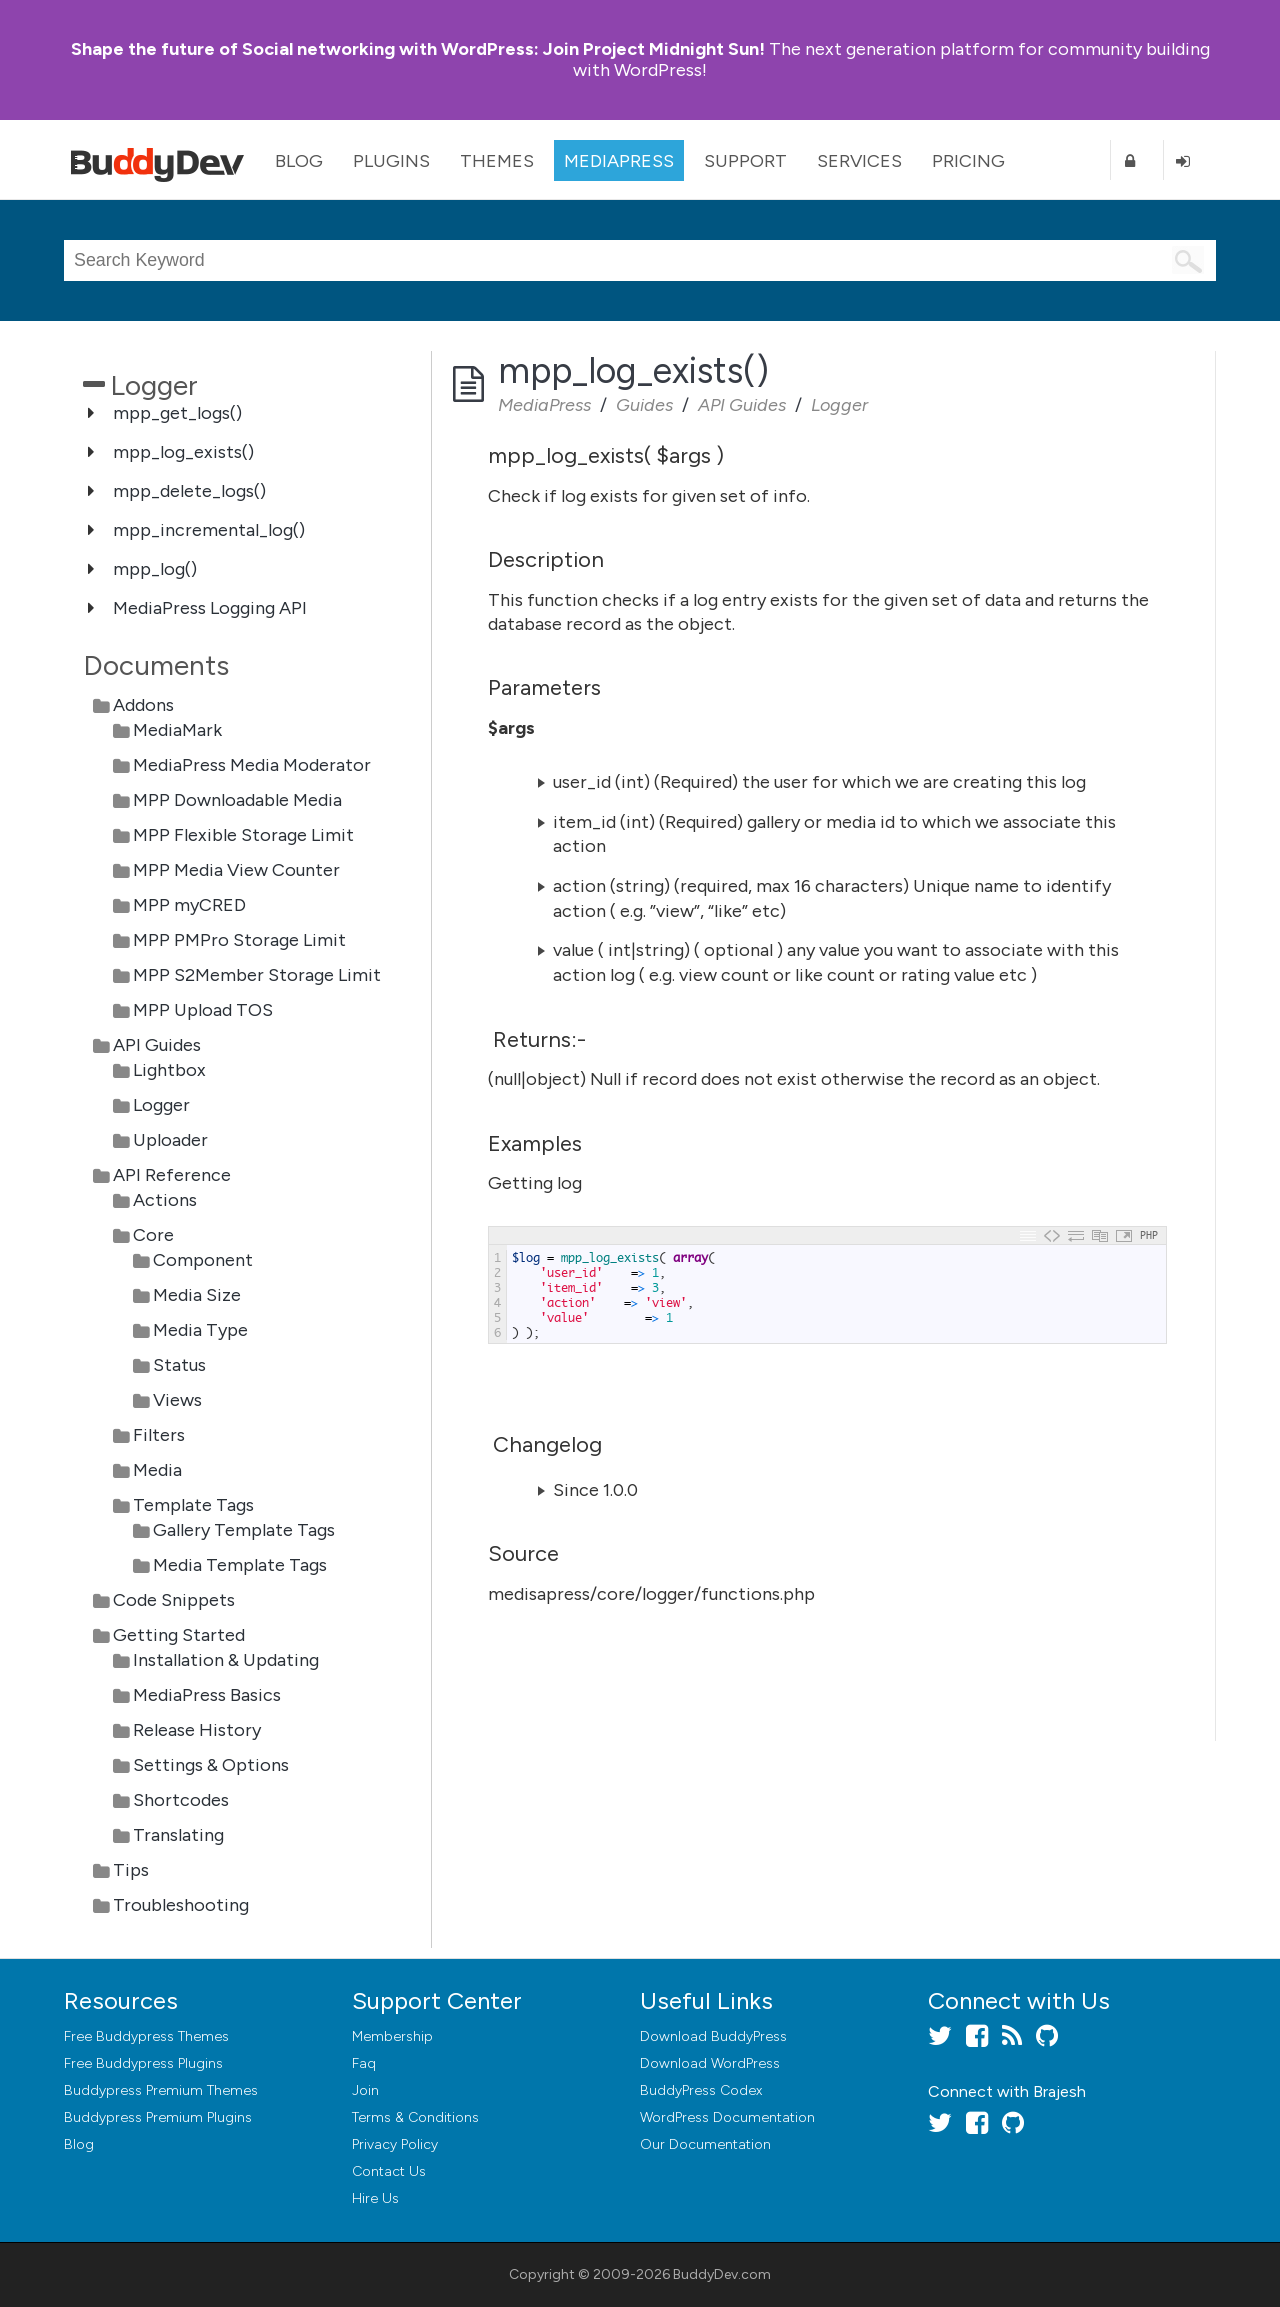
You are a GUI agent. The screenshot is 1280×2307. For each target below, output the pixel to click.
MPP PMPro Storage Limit (239, 940)
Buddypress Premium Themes (161, 2090)
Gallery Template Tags (244, 1530)
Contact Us (389, 2171)
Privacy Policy (395, 2144)
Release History (197, 1730)
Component (203, 1260)
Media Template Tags (240, 1565)
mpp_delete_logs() (189, 491)
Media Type (200, 1330)
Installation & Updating (226, 1660)
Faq (364, 2063)
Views (177, 1400)
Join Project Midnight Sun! (418, 49)
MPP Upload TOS (203, 1010)
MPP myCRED (189, 905)
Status (179, 1365)
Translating (178, 1835)
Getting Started (179, 1635)
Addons (143, 705)
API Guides (157, 1045)
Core (153, 1235)
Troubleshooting (181, 1905)
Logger (161, 1105)
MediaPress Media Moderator (252, 765)
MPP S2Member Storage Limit (257, 975)
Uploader (170, 1140)
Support (745, 161)
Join (365, 2090)
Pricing (968, 161)
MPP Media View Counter (236, 870)
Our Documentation (705, 2144)
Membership (392, 2036)
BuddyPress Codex (701, 2090)
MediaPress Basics (207, 1695)
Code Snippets (174, 1600)
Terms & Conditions (415, 2117)
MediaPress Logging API (210, 608)
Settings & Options (211, 1765)
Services (859, 161)
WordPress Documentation (727, 2117)
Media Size (197, 1295)
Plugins (391, 161)
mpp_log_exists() (183, 452)
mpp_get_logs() (177, 413)
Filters (159, 1435)
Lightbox (169, 1070)
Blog (299, 161)
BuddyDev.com (722, 2274)
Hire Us (375, 2198)
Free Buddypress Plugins (143, 2063)
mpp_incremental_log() (209, 530)
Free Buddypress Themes (146, 2036)
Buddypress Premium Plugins (158, 2117)
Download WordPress (710, 2063)
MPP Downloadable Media (237, 800)
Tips (131, 1870)
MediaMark (177, 730)
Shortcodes (181, 1800)
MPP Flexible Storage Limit (243, 835)
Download (713, 2036)
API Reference (172, 1175)
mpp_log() (155, 569)
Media (157, 1470)
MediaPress (619, 161)
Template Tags (193, 1505)
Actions (165, 1200)
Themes (497, 161)
